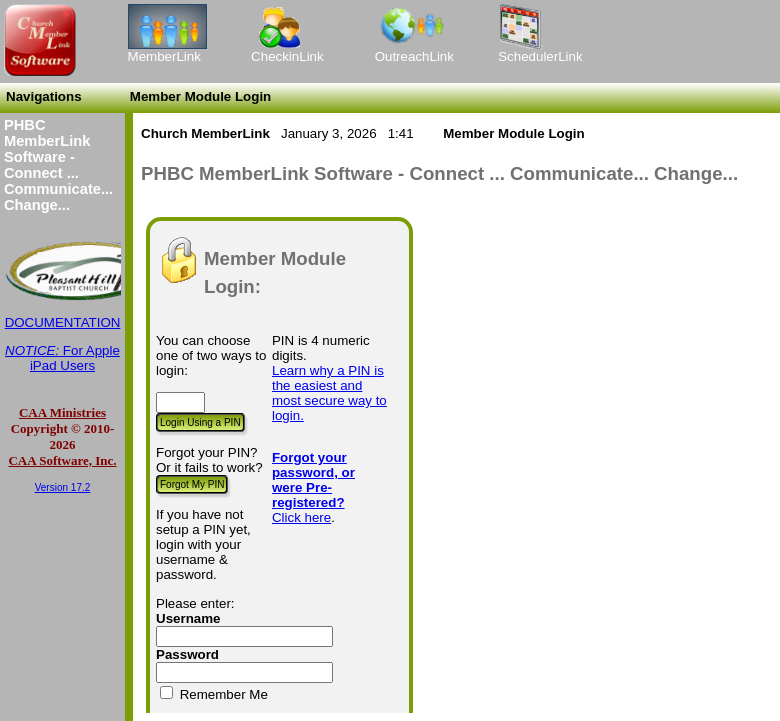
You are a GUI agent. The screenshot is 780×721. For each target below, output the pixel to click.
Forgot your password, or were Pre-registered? (313, 480)
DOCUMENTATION (63, 322)
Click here (301, 517)
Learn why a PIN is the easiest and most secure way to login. (329, 393)
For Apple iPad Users (62, 358)
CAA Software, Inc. (62, 460)
